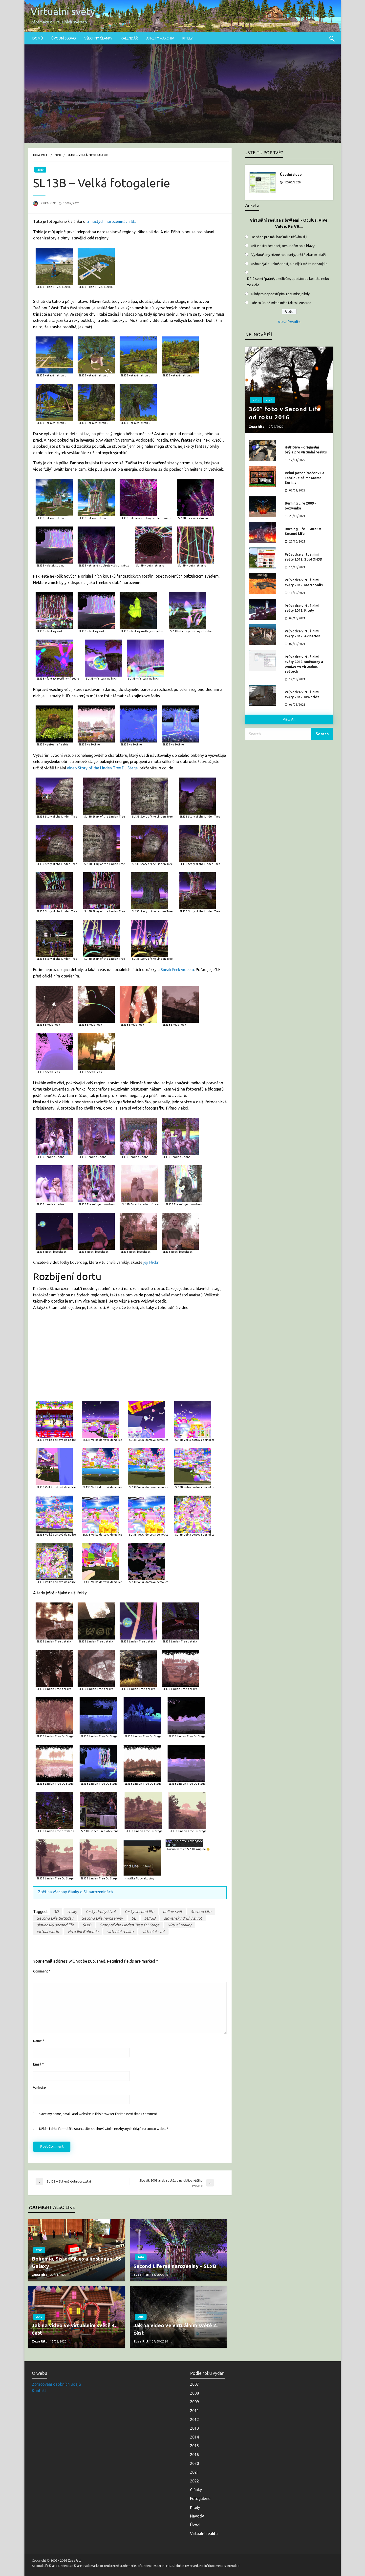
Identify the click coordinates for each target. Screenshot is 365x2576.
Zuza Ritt (48, 203)
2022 (269, 399)
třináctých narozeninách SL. (111, 221)
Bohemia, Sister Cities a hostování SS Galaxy (76, 2262)
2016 (256, 399)
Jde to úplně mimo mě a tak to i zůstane (281, 303)
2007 (194, 2384)
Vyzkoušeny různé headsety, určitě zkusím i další (288, 255)
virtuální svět (153, 1931)
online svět (172, 1911)
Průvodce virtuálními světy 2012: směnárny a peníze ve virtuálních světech (304, 664)
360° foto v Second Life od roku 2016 (285, 413)
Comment (41, 1971)
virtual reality (179, 1925)
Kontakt (39, 2390)
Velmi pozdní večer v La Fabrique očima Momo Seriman (304, 478)
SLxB (87, 1925)
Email (38, 2064)
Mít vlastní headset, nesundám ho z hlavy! (283, 246)
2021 (194, 2472)
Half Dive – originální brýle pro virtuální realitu (306, 449)
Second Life (201, 1911)
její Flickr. (151, 1262)
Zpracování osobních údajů (56, 2384)
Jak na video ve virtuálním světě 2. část (175, 2328)
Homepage (40, 155)
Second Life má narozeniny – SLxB (174, 2266)
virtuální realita (120, 1931)
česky (72, 1911)
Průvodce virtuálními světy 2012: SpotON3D (303, 556)
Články (196, 2489)
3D (56, 1911)
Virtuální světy (63, 11)
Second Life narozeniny (102, 1918)
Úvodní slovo (63, 38)
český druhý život (101, 1911)
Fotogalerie (200, 2498)
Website (39, 2088)
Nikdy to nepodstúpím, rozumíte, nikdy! (280, 294)
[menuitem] (37, 38)
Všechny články (98, 38)
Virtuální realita (204, 2533)
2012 (194, 2419)
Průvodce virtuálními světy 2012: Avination (302, 633)
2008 (39, 2250)
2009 (194, 2402)
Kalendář (129, 38)
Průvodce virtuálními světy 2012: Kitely (302, 608)
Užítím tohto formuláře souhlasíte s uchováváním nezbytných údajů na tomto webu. (101, 2129)
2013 (194, 2428)
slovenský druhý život (183, 1918)
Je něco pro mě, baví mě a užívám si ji (279, 237)
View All (289, 719)
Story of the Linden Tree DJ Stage (129, 1925)
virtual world (48, 1931)
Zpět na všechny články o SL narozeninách (75, 1892)
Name (38, 2041)
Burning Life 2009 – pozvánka (300, 505)
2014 (194, 2437)
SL (133, 1918)
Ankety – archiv (160, 38)
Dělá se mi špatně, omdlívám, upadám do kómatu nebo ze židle (288, 282)
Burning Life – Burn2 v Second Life (303, 531)
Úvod (195, 2525)
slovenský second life (55, 1925)
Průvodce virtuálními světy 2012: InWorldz (302, 694)
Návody (197, 2516)
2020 (58, 155)
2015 (39, 2316)
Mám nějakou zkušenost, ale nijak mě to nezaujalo (289, 264)
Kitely (187, 38)
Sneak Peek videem (177, 969)
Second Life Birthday (55, 1918)
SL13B (149, 1918)
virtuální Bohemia (82, 1931)
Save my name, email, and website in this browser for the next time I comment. (98, 2114)
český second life (139, 1911)
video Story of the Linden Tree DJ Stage (102, 768)
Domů (37, 38)
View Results (289, 322)
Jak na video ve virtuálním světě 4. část (74, 2328)
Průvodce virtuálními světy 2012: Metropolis (304, 582)
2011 (194, 2410)
